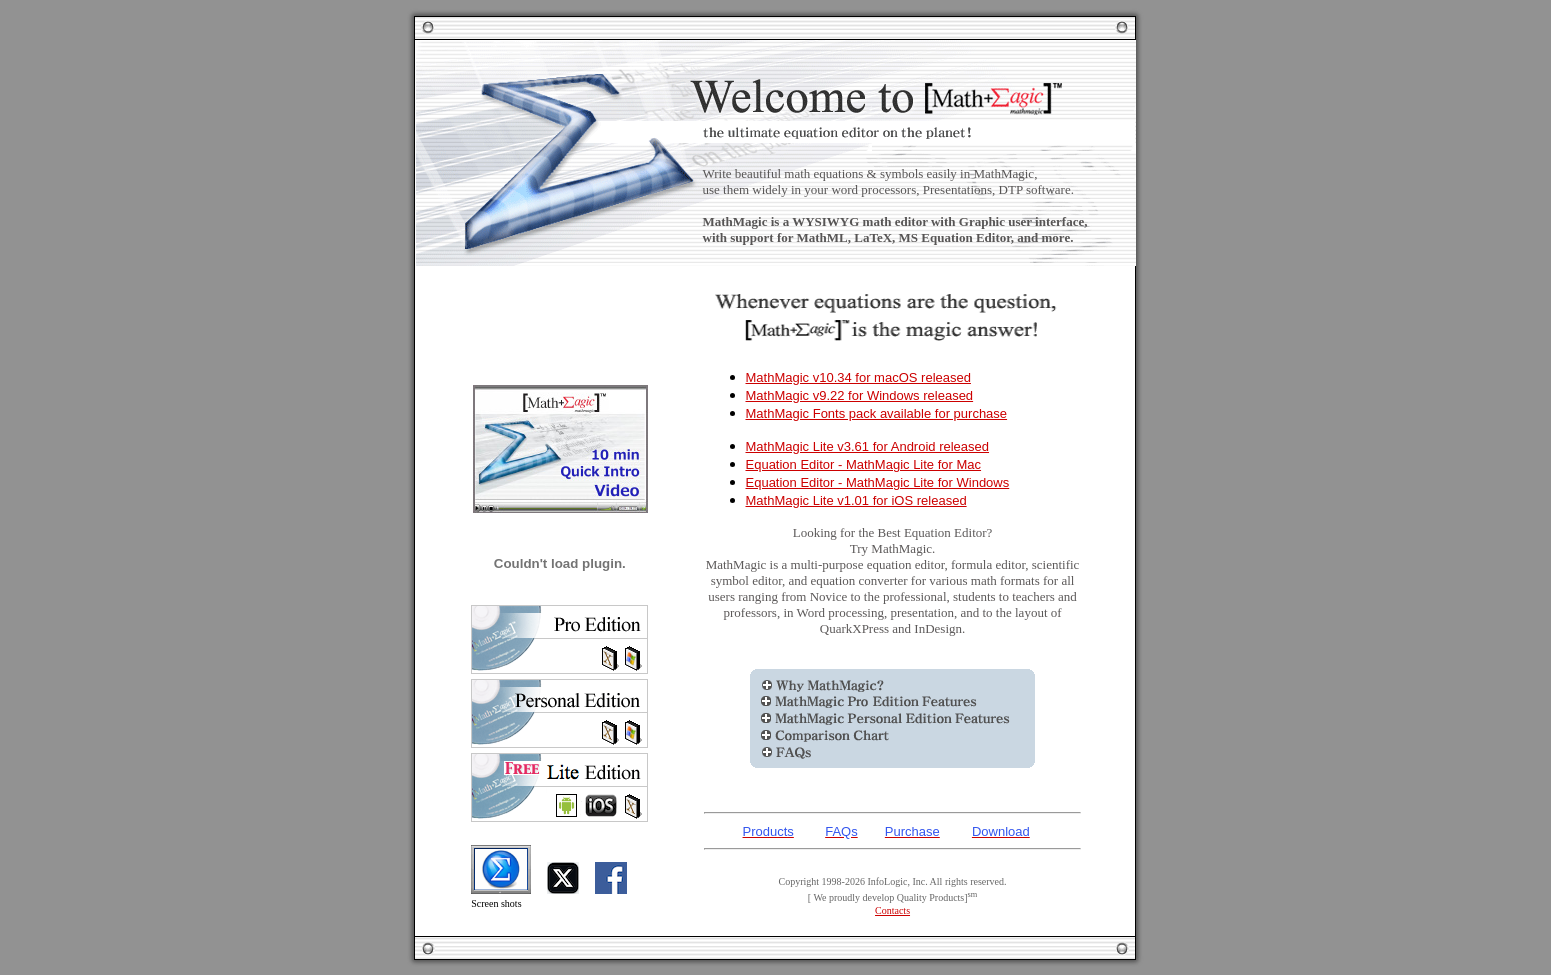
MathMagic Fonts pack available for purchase (877, 413)
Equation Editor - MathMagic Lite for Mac (864, 464)
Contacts (892, 910)
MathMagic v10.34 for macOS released (858, 377)
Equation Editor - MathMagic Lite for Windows (878, 482)
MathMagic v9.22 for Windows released (860, 395)
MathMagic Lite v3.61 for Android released (868, 446)
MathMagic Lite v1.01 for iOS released (856, 500)
